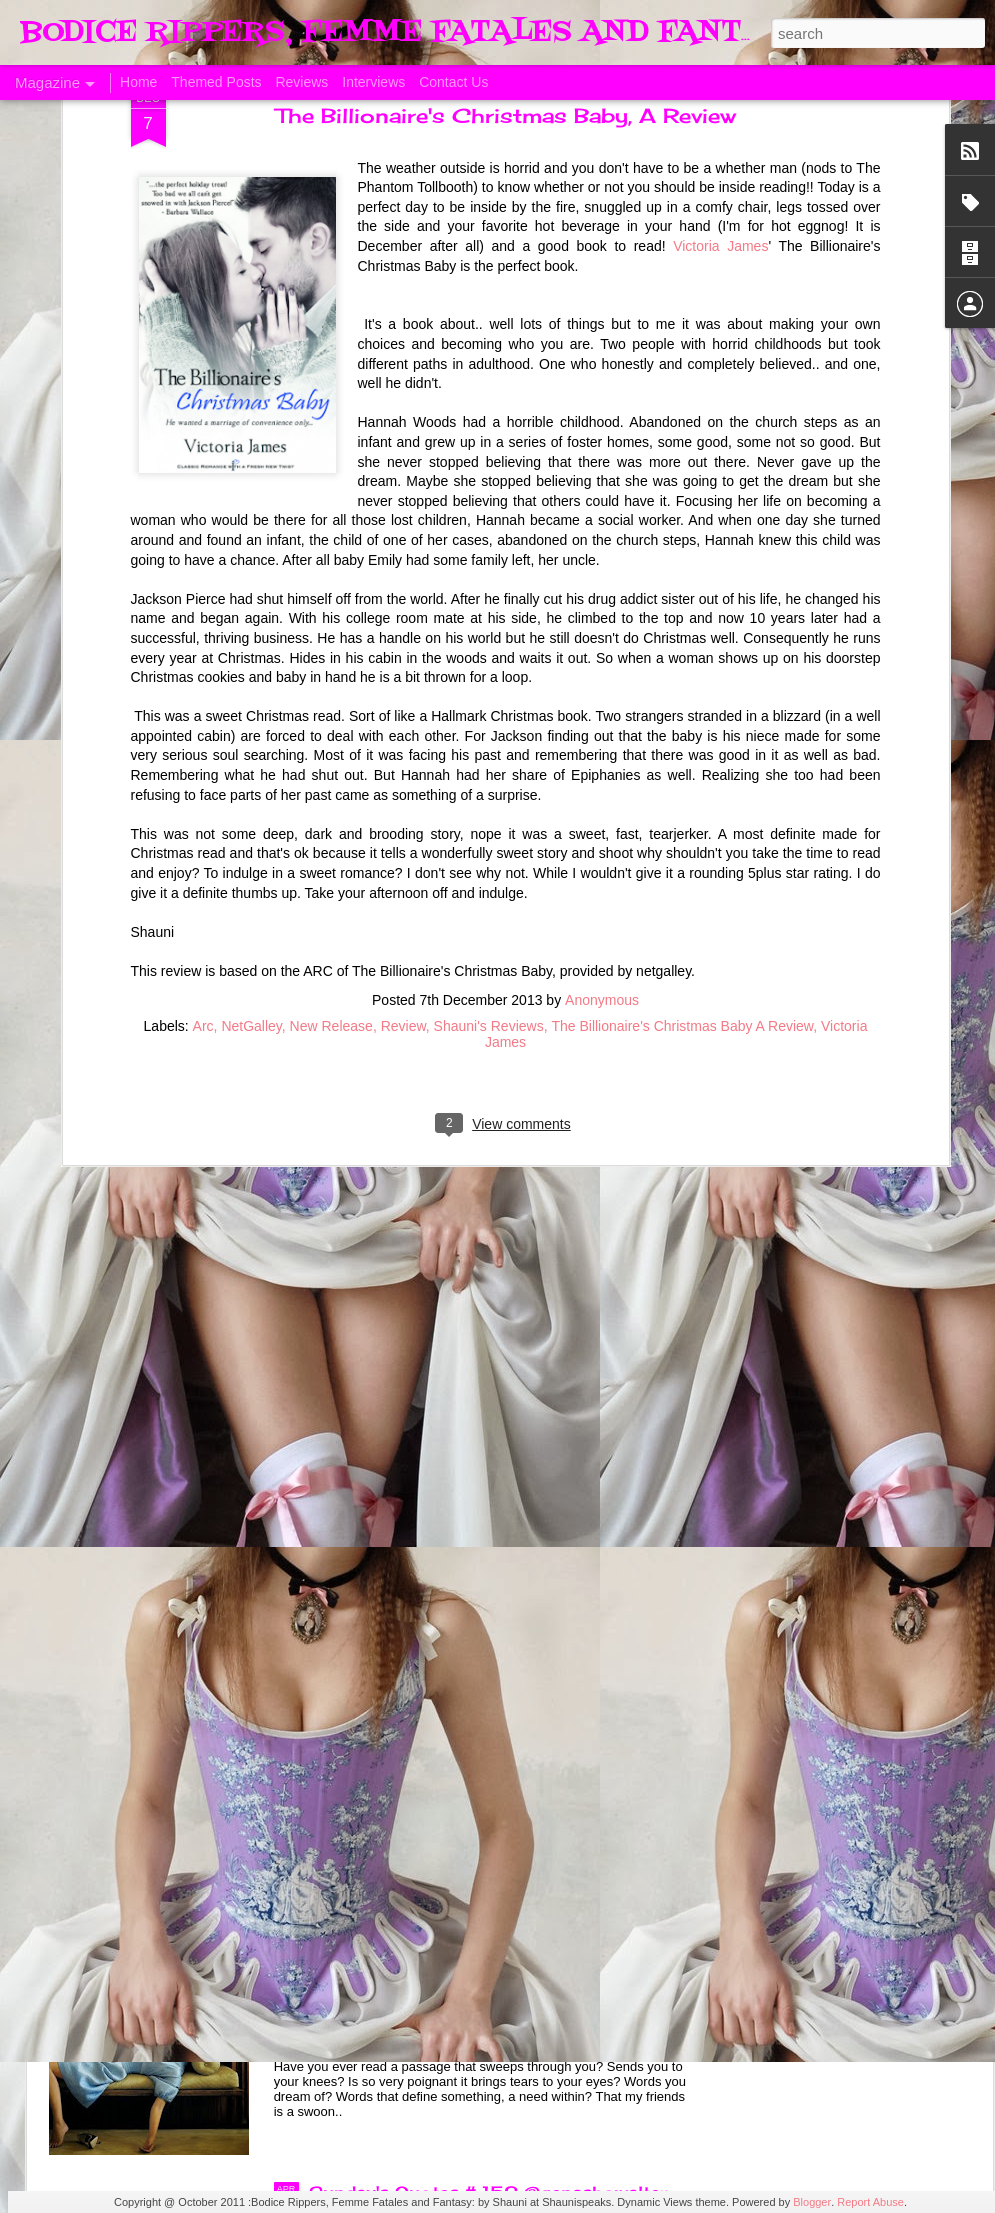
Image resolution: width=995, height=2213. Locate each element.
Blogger (812, 2202)
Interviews (373, 82)
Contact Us (453, 82)
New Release (331, 790)
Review (403, 790)
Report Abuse (870, 2202)
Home (138, 82)
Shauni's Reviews (489, 790)
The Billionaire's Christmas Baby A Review (682, 790)
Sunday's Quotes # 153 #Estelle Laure (479, 1738)
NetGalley (251, 790)
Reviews (301, 82)
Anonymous (602, 764)
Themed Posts (216, 82)
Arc (203, 790)
